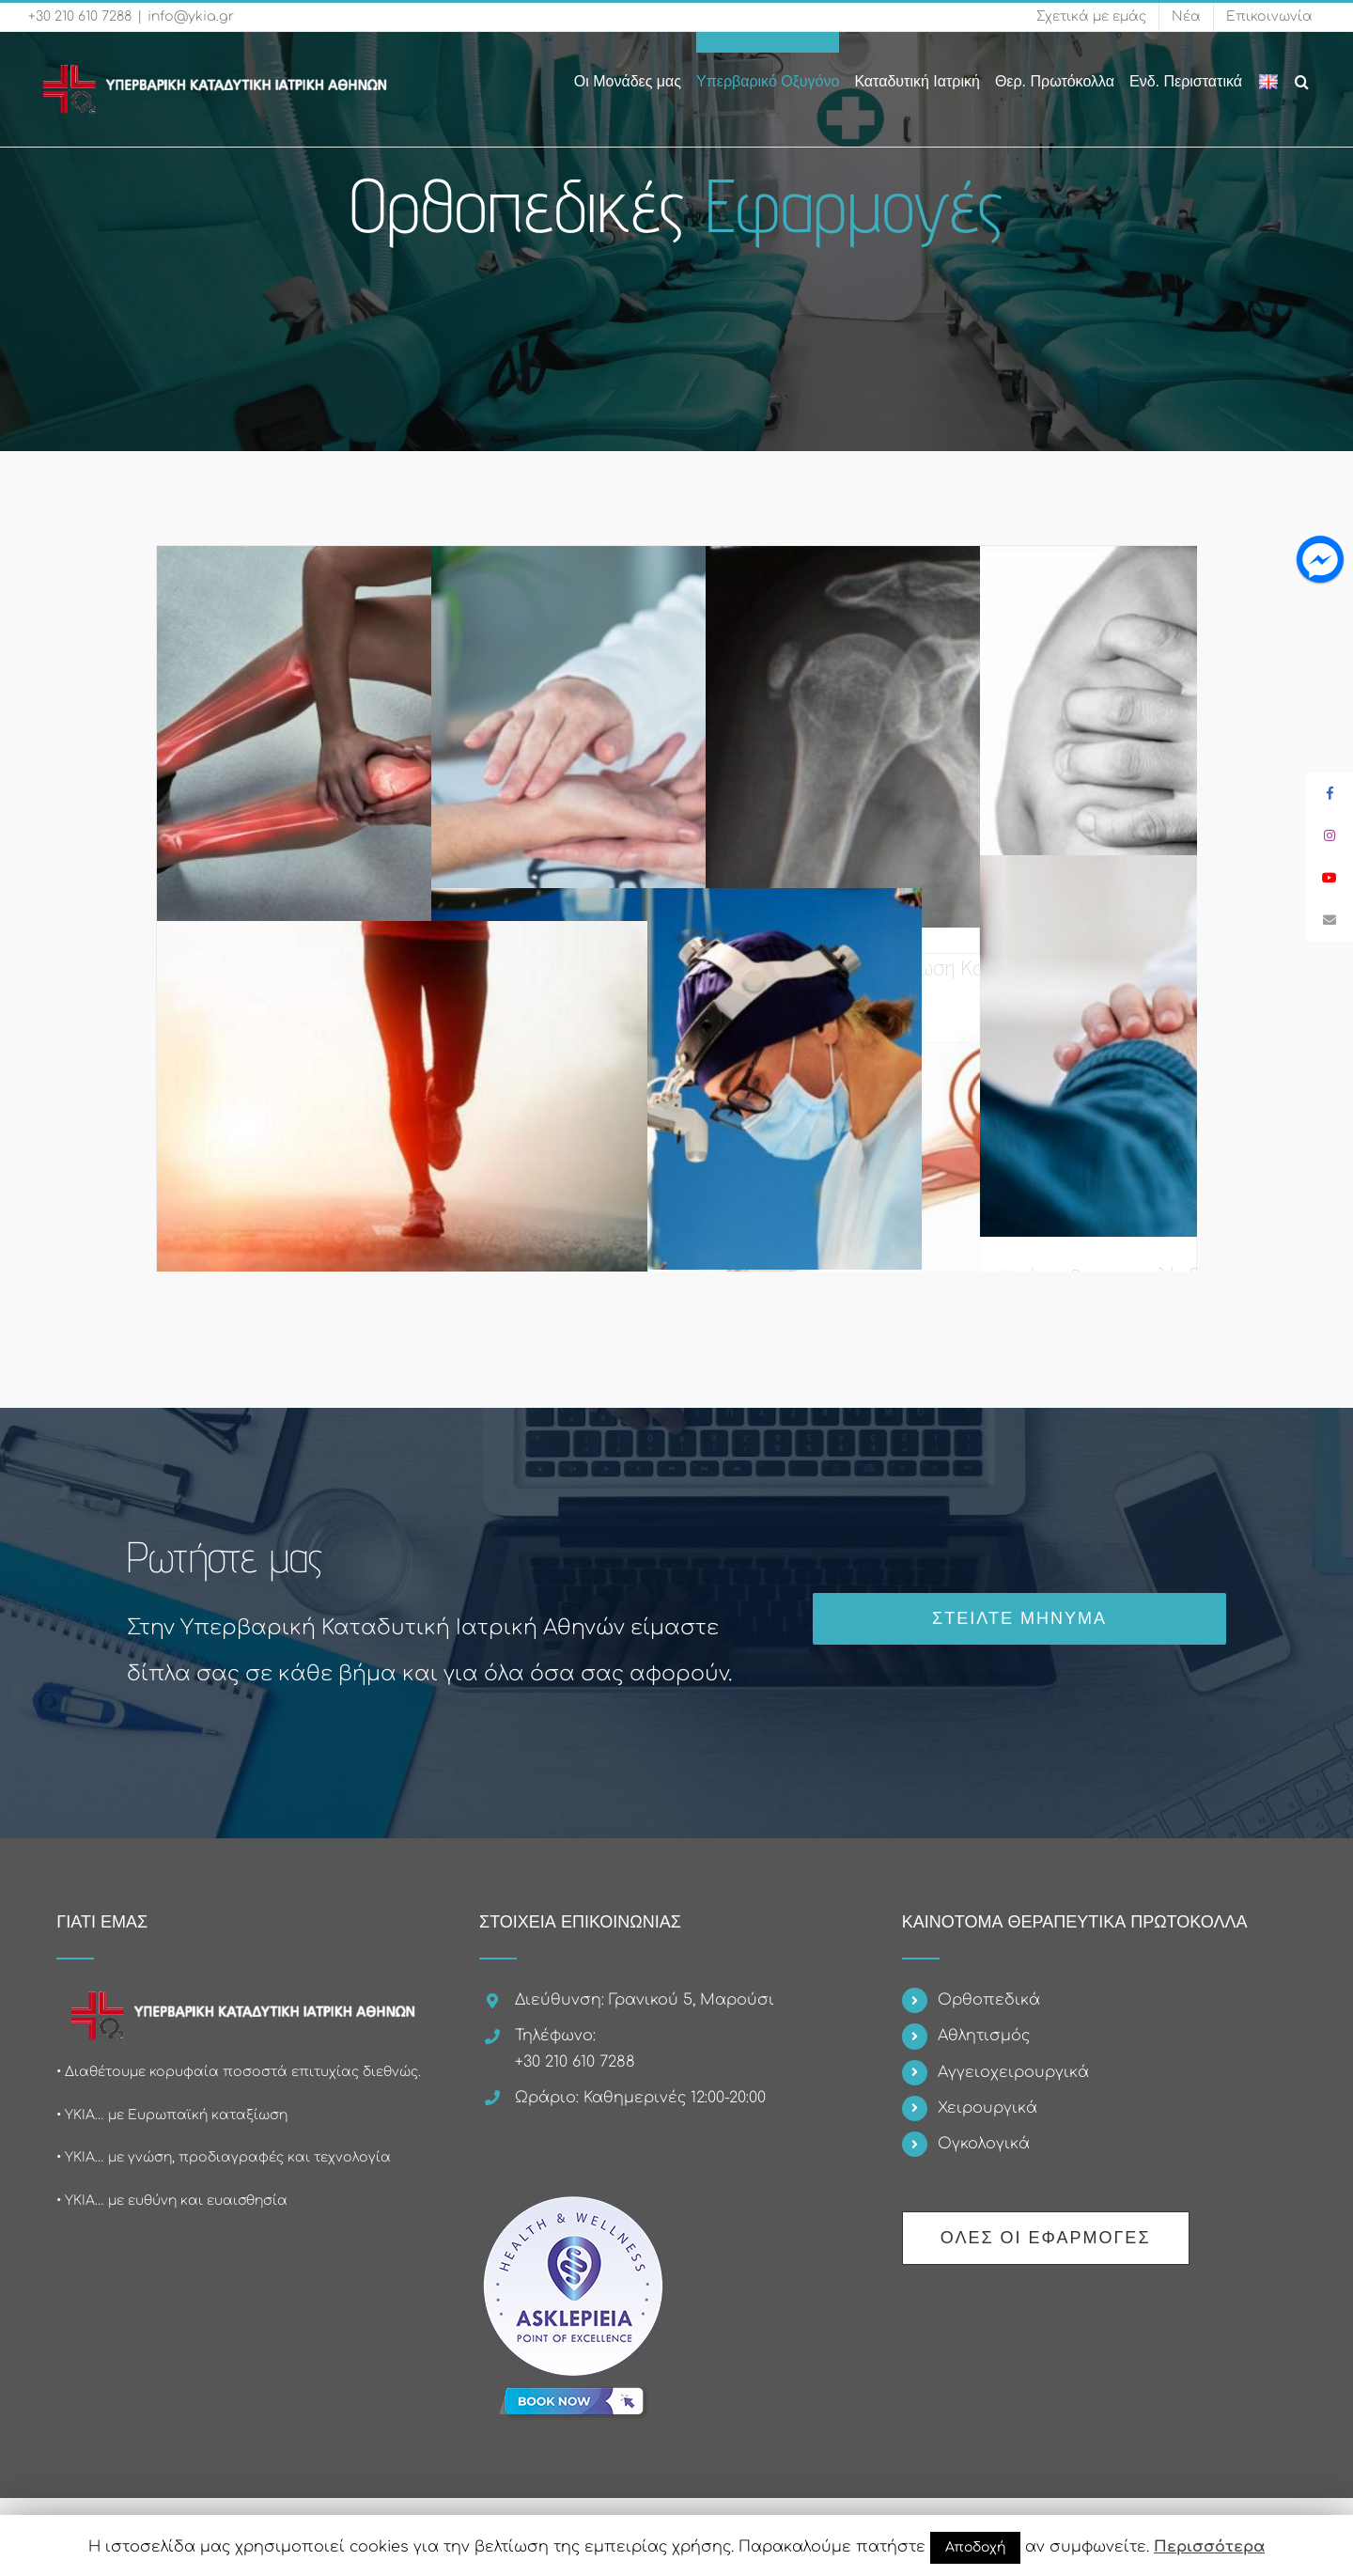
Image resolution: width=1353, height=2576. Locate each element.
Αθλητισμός (984, 2035)
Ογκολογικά (984, 2143)
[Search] (1302, 71)
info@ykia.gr (191, 16)
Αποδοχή (975, 2547)
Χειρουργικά (987, 2108)
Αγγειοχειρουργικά (1013, 2072)
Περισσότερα (1209, 2546)
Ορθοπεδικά (989, 1999)
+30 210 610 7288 (80, 16)
